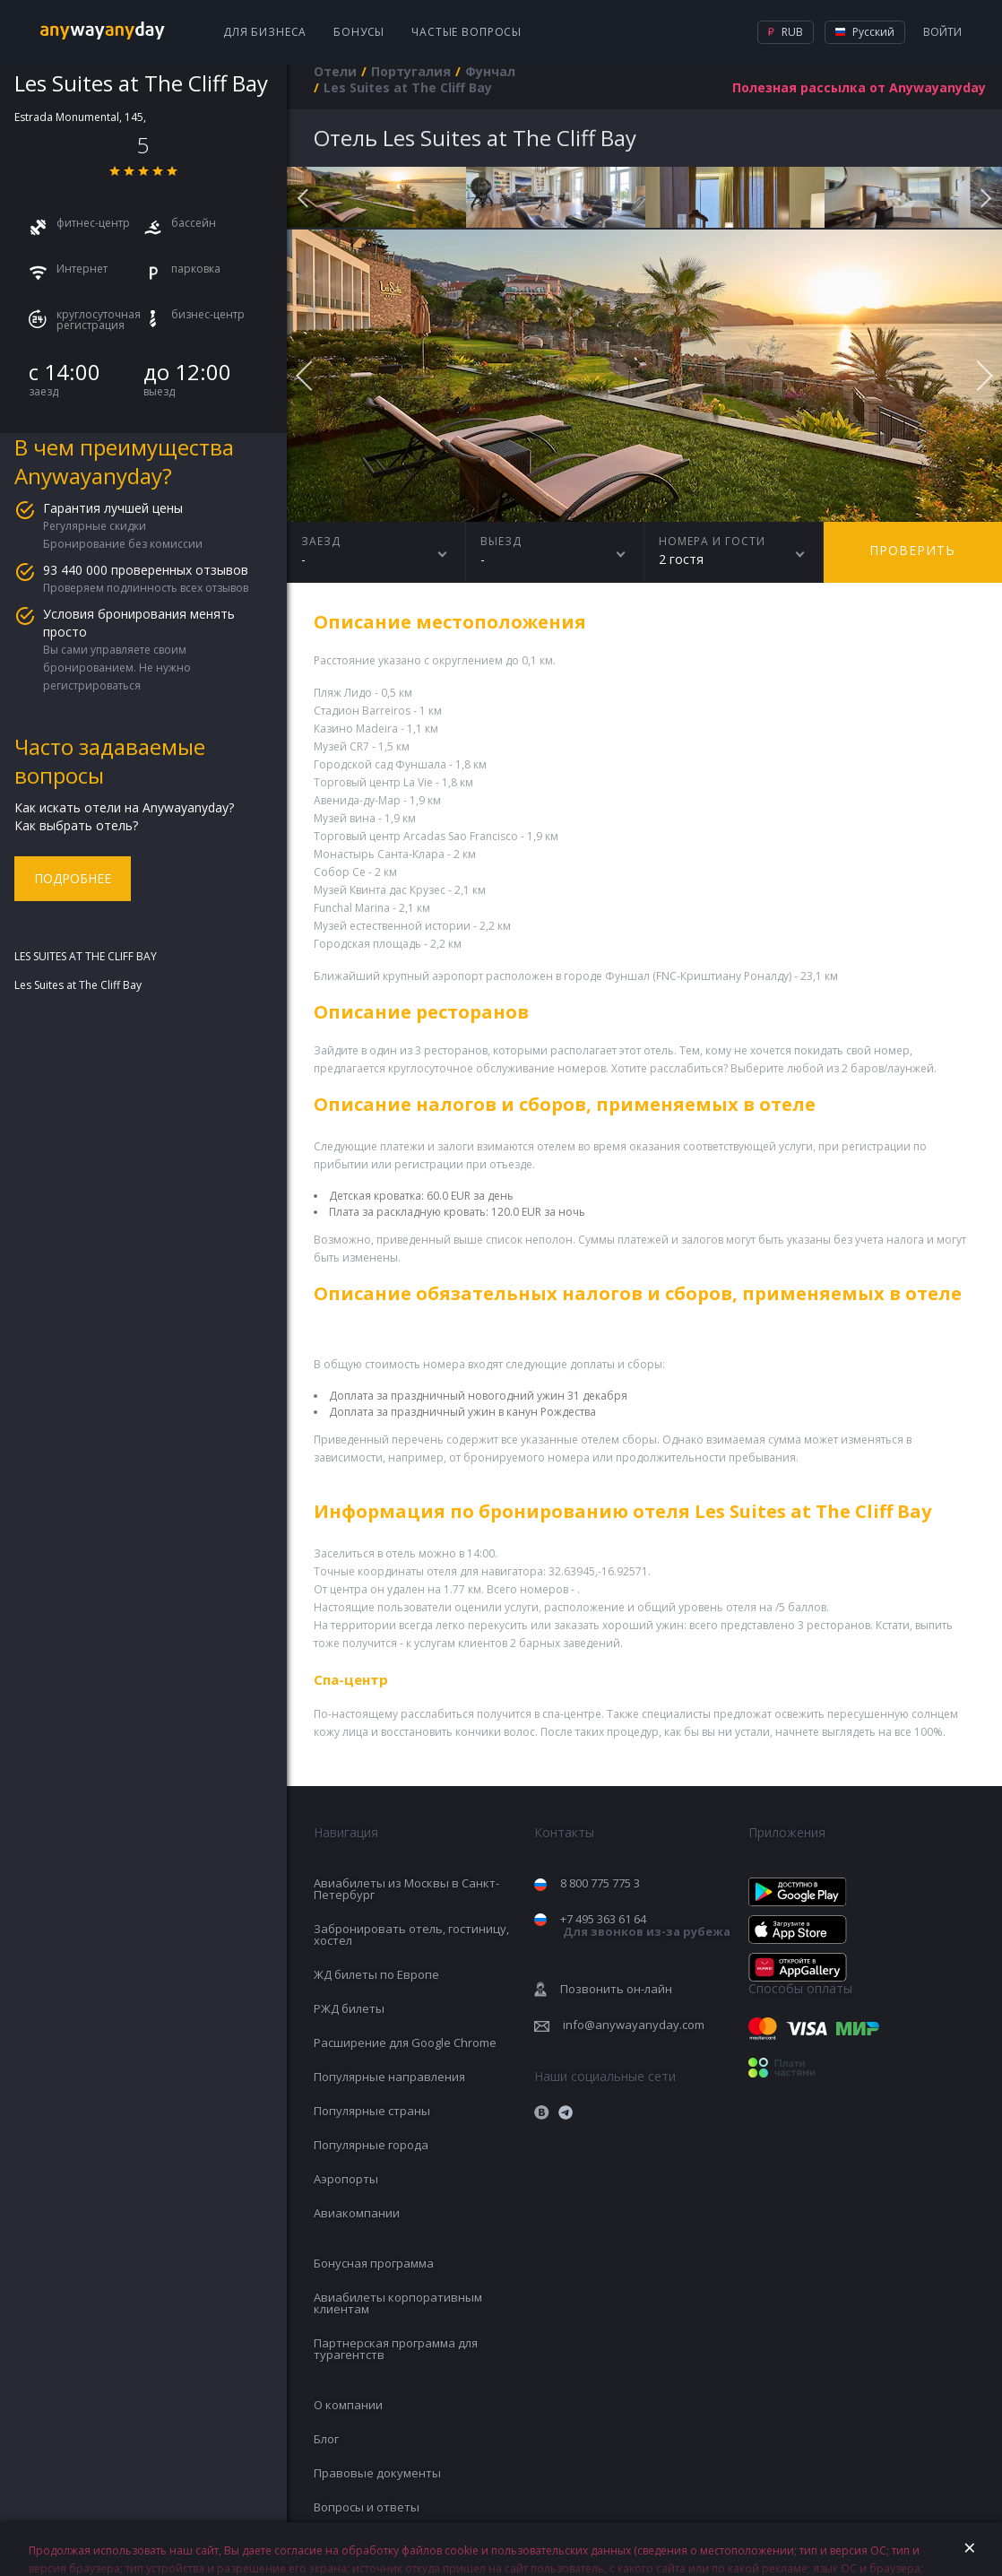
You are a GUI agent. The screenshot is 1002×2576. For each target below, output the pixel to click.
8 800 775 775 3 (600, 1883)
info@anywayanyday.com (633, 2025)
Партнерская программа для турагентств (396, 2349)
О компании (348, 2405)
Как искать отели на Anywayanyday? (124, 807)
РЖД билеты (349, 2008)
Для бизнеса (265, 31)
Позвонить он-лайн (616, 1989)
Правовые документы (377, 2473)
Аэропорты (346, 2179)
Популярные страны (372, 2111)
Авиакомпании (357, 2213)
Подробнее (72, 878)
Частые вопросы (466, 31)
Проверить (912, 550)
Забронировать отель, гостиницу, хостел (411, 1934)
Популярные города (371, 2145)
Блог (326, 2439)
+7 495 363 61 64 (645, 1925)
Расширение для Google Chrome (405, 2042)
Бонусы (358, 31)
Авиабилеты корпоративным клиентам (398, 2303)
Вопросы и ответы (366, 2507)
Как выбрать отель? (76, 825)
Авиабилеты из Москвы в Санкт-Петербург (406, 1889)
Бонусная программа (374, 2263)
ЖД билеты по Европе (376, 1974)
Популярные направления (389, 2077)
